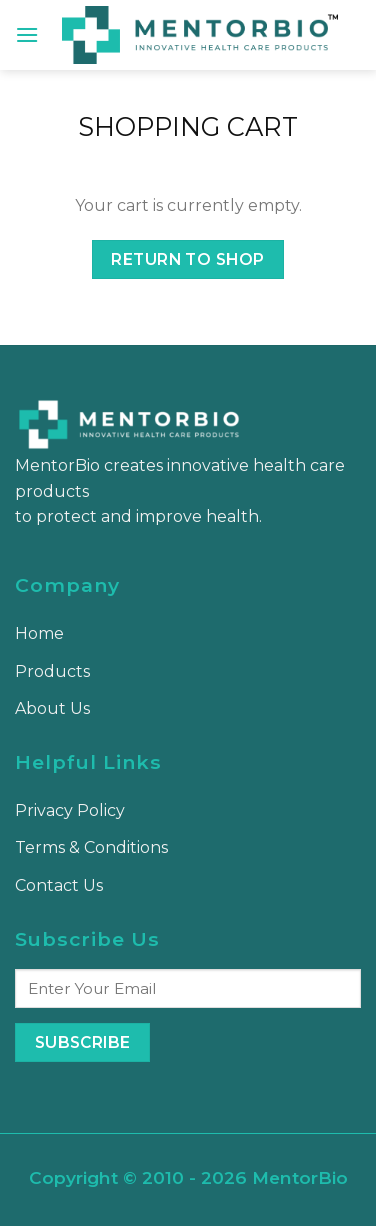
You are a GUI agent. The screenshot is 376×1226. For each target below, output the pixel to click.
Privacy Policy (70, 810)
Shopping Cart (188, 126)
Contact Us (59, 885)
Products (52, 671)
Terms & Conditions (91, 847)
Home (39, 633)
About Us (52, 708)
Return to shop (188, 259)
